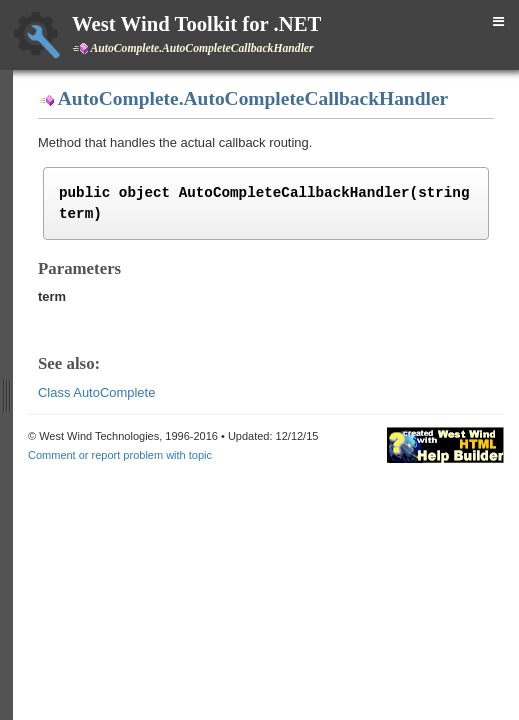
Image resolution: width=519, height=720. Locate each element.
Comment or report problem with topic (120, 455)
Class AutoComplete (96, 392)
